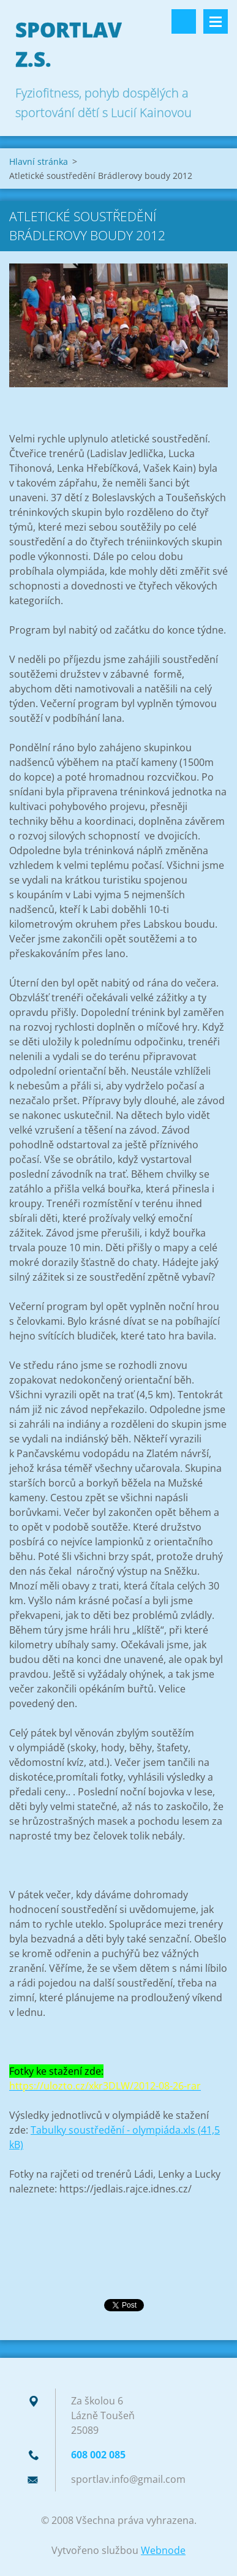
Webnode (163, 2550)
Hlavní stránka (38, 161)
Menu (215, 21)
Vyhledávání (183, 21)
